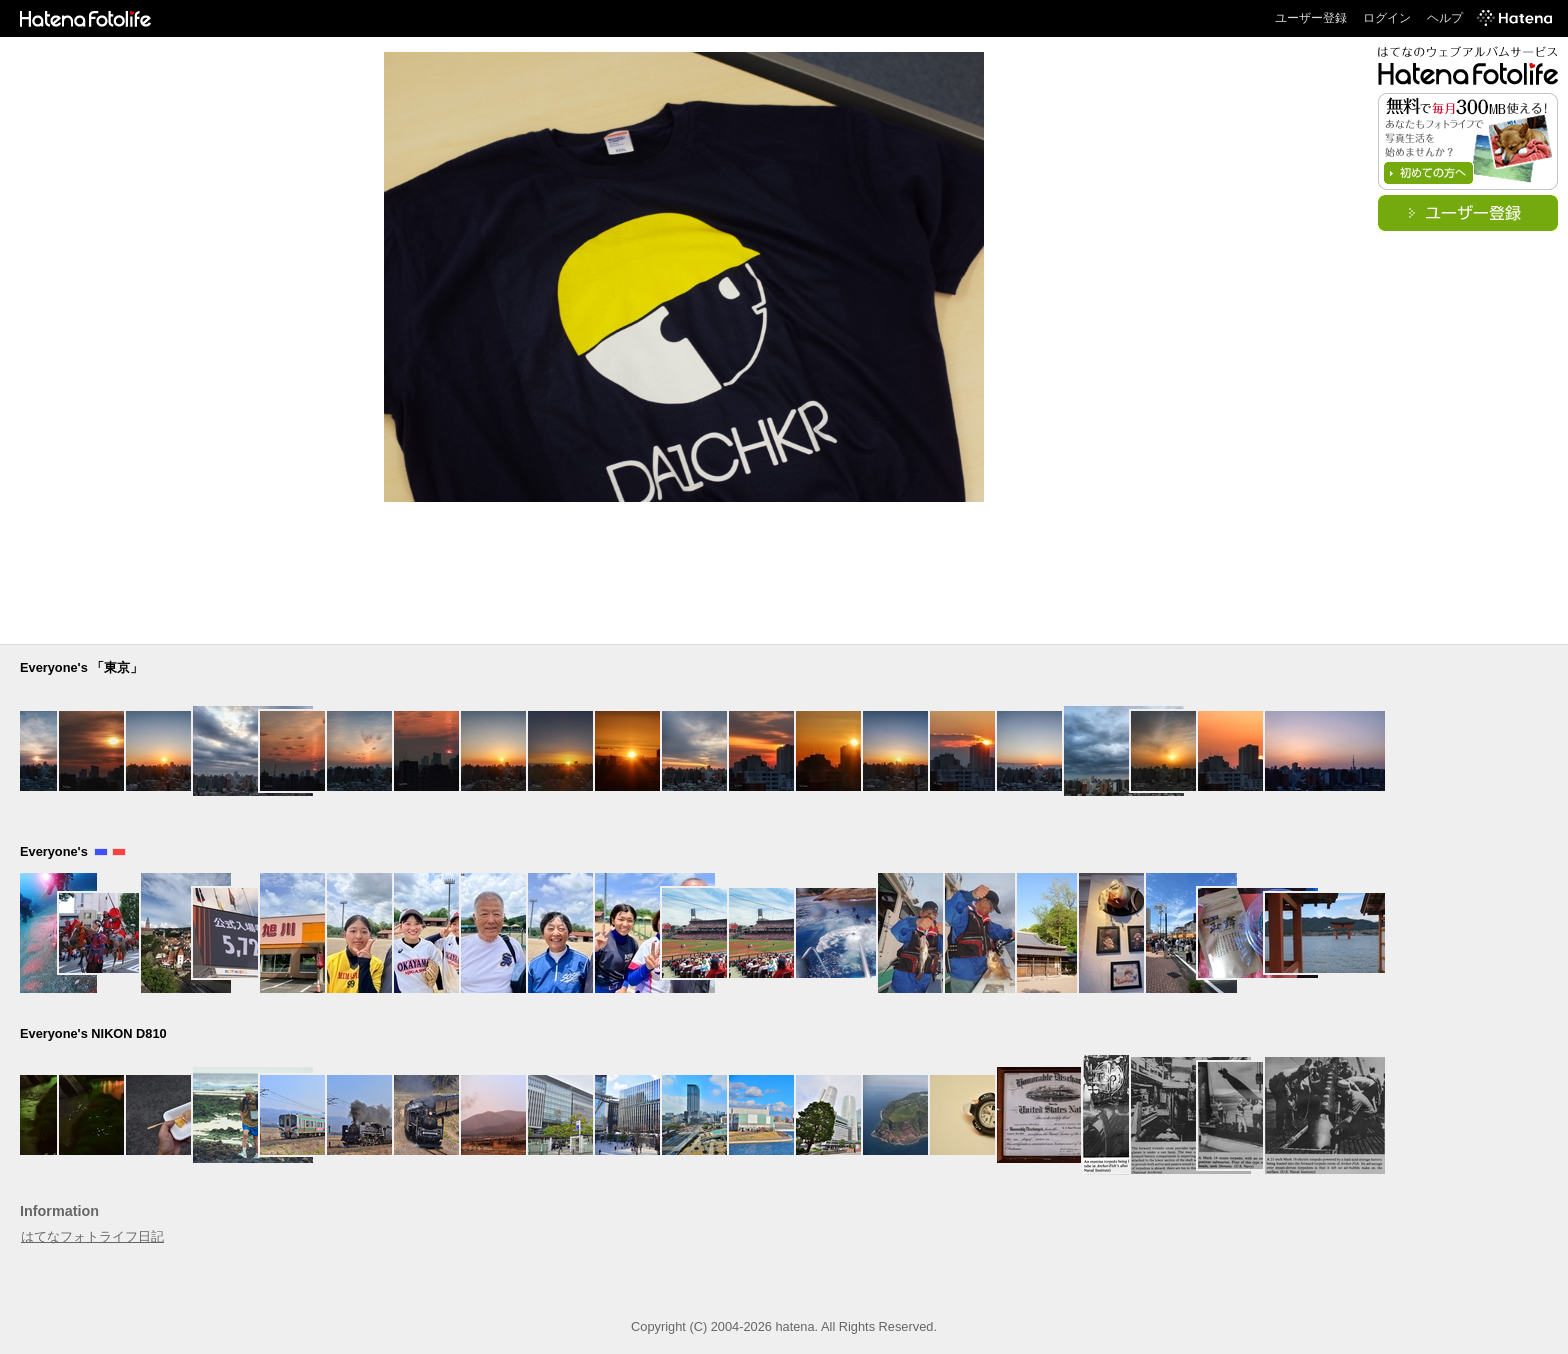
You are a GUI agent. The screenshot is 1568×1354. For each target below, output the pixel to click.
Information (59, 1211)
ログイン (1387, 18)
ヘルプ (1445, 18)
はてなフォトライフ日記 (92, 1236)
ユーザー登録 (1311, 18)
